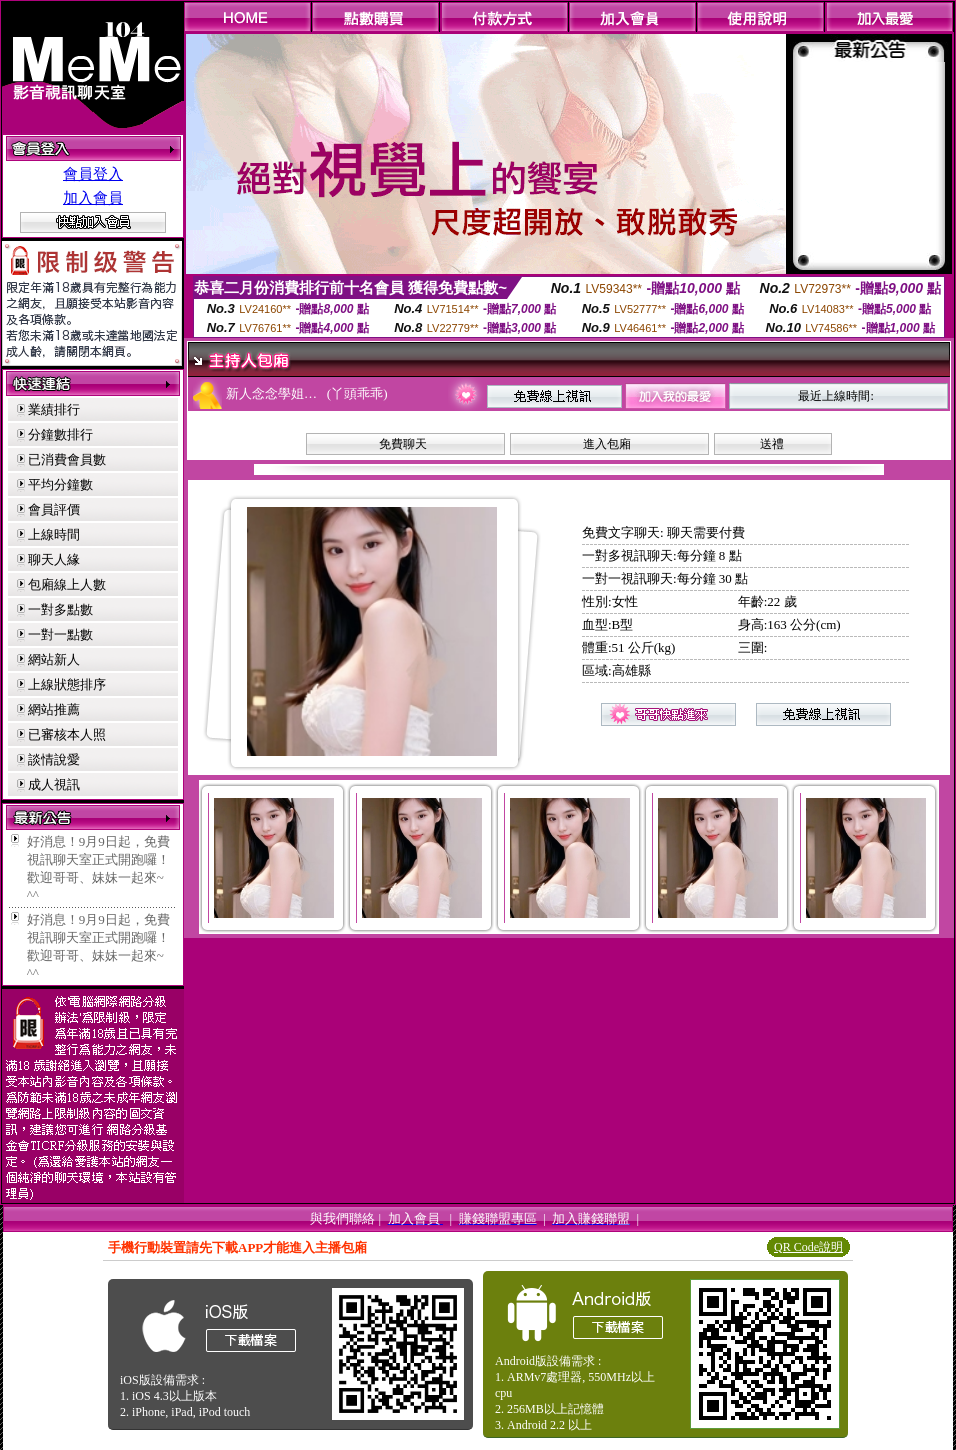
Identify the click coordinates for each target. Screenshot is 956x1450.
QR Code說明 (808, 1247)
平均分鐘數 (60, 484)
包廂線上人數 (67, 584)
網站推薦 (54, 709)
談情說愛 (54, 759)
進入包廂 (607, 444)
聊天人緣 (54, 559)
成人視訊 (54, 784)
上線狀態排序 (67, 684)
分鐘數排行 (60, 434)
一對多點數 (60, 609)
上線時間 (54, 534)
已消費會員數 (67, 459)
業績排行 (54, 409)
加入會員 (93, 198)
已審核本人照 (67, 734)
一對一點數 (60, 634)
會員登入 (93, 174)
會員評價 (54, 509)
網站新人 (54, 659)
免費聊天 (403, 444)
